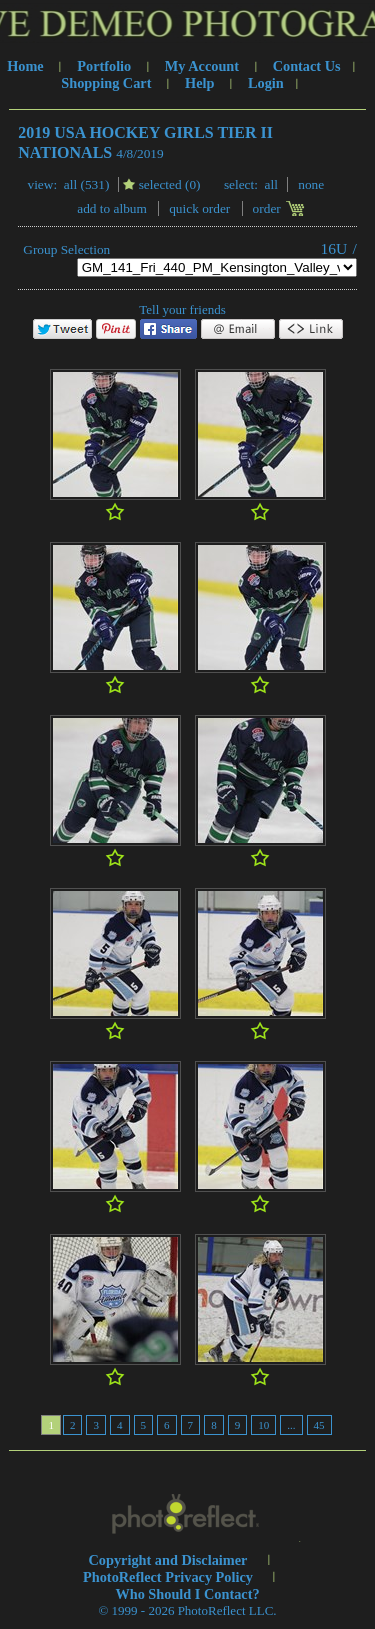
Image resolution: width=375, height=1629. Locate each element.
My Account (202, 66)
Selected (160, 184)
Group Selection (66, 249)
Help (199, 83)
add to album (112, 208)
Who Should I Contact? (187, 1594)
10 (263, 1425)
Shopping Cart (106, 83)
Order (267, 208)
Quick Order (199, 208)
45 (319, 1425)
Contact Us (307, 66)
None (311, 184)
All (70, 184)
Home (25, 66)
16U (334, 248)
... (291, 1425)
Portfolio (104, 66)
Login (266, 83)
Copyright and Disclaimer (170, 1560)
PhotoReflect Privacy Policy (168, 1577)
